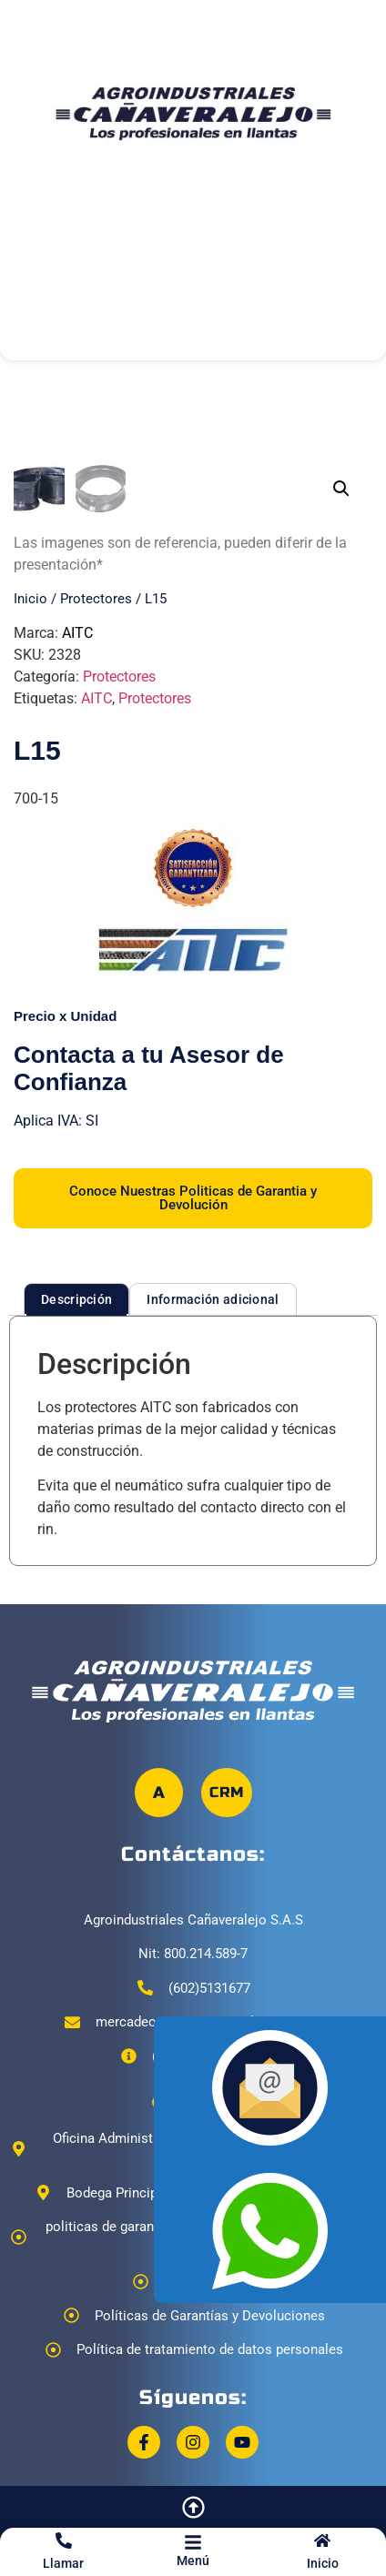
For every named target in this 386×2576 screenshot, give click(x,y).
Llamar (63, 2563)
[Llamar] (64, 2540)
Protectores (96, 829)
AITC (77, 863)
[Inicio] (322, 2540)
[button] (341, 488)
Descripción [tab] (76, 1530)
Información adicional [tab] (213, 1530)
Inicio (323, 2563)
